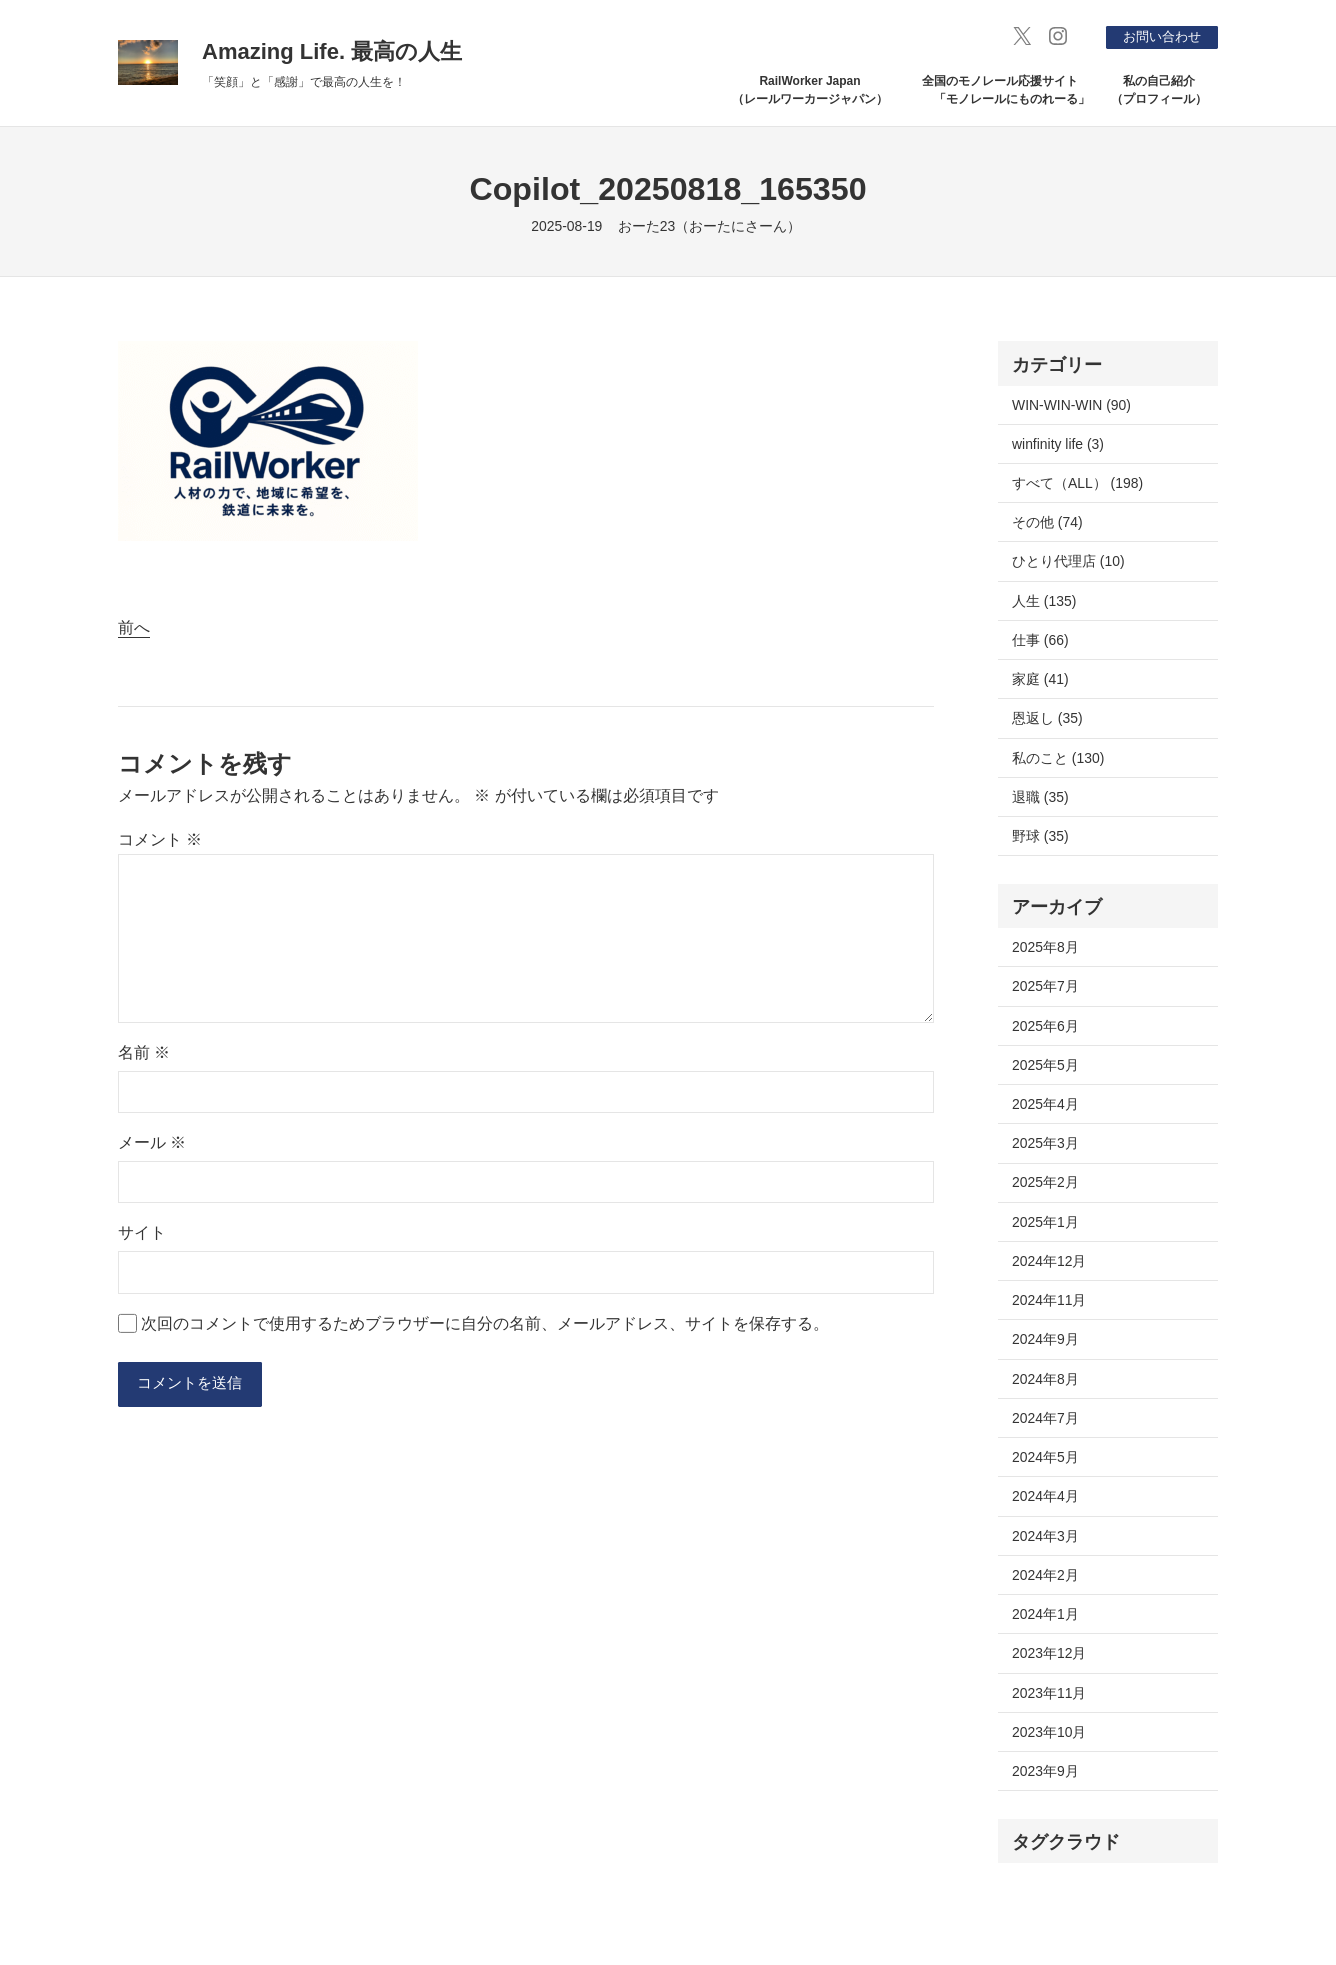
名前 (144, 1052)
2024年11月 (1049, 1300)
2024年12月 (1049, 1261)
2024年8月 (1045, 1379)
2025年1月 (1045, 1222)
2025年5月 (1045, 1065)
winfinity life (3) (1058, 444)
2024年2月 (1045, 1575)
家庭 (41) (1040, 679)
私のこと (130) (1058, 758)
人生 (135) (1044, 601)
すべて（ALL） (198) (1077, 483)
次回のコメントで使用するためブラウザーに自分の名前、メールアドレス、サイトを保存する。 (485, 1323)
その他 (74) (1047, 522)
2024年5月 (1045, 1457)
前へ (134, 627)
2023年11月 (1049, 1693)
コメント (160, 839)
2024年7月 (1045, 1418)
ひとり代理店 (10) (1068, 561)
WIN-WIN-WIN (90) (1071, 405)
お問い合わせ (1157, 36)
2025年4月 (1045, 1104)
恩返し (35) (1047, 718)
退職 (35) (1040, 797)
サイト (142, 1232)
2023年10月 (1049, 1732)
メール (152, 1142)
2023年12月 (1049, 1653)
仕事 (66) (1040, 640)
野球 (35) (1040, 836)
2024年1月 (1045, 1614)
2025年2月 (1045, 1182)
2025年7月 (1045, 986)
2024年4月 (1045, 1496)
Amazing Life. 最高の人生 (332, 51)
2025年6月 (1045, 1026)
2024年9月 (1045, 1339)
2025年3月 (1045, 1143)
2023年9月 (1045, 1771)
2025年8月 (1045, 947)
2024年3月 (1045, 1536)
